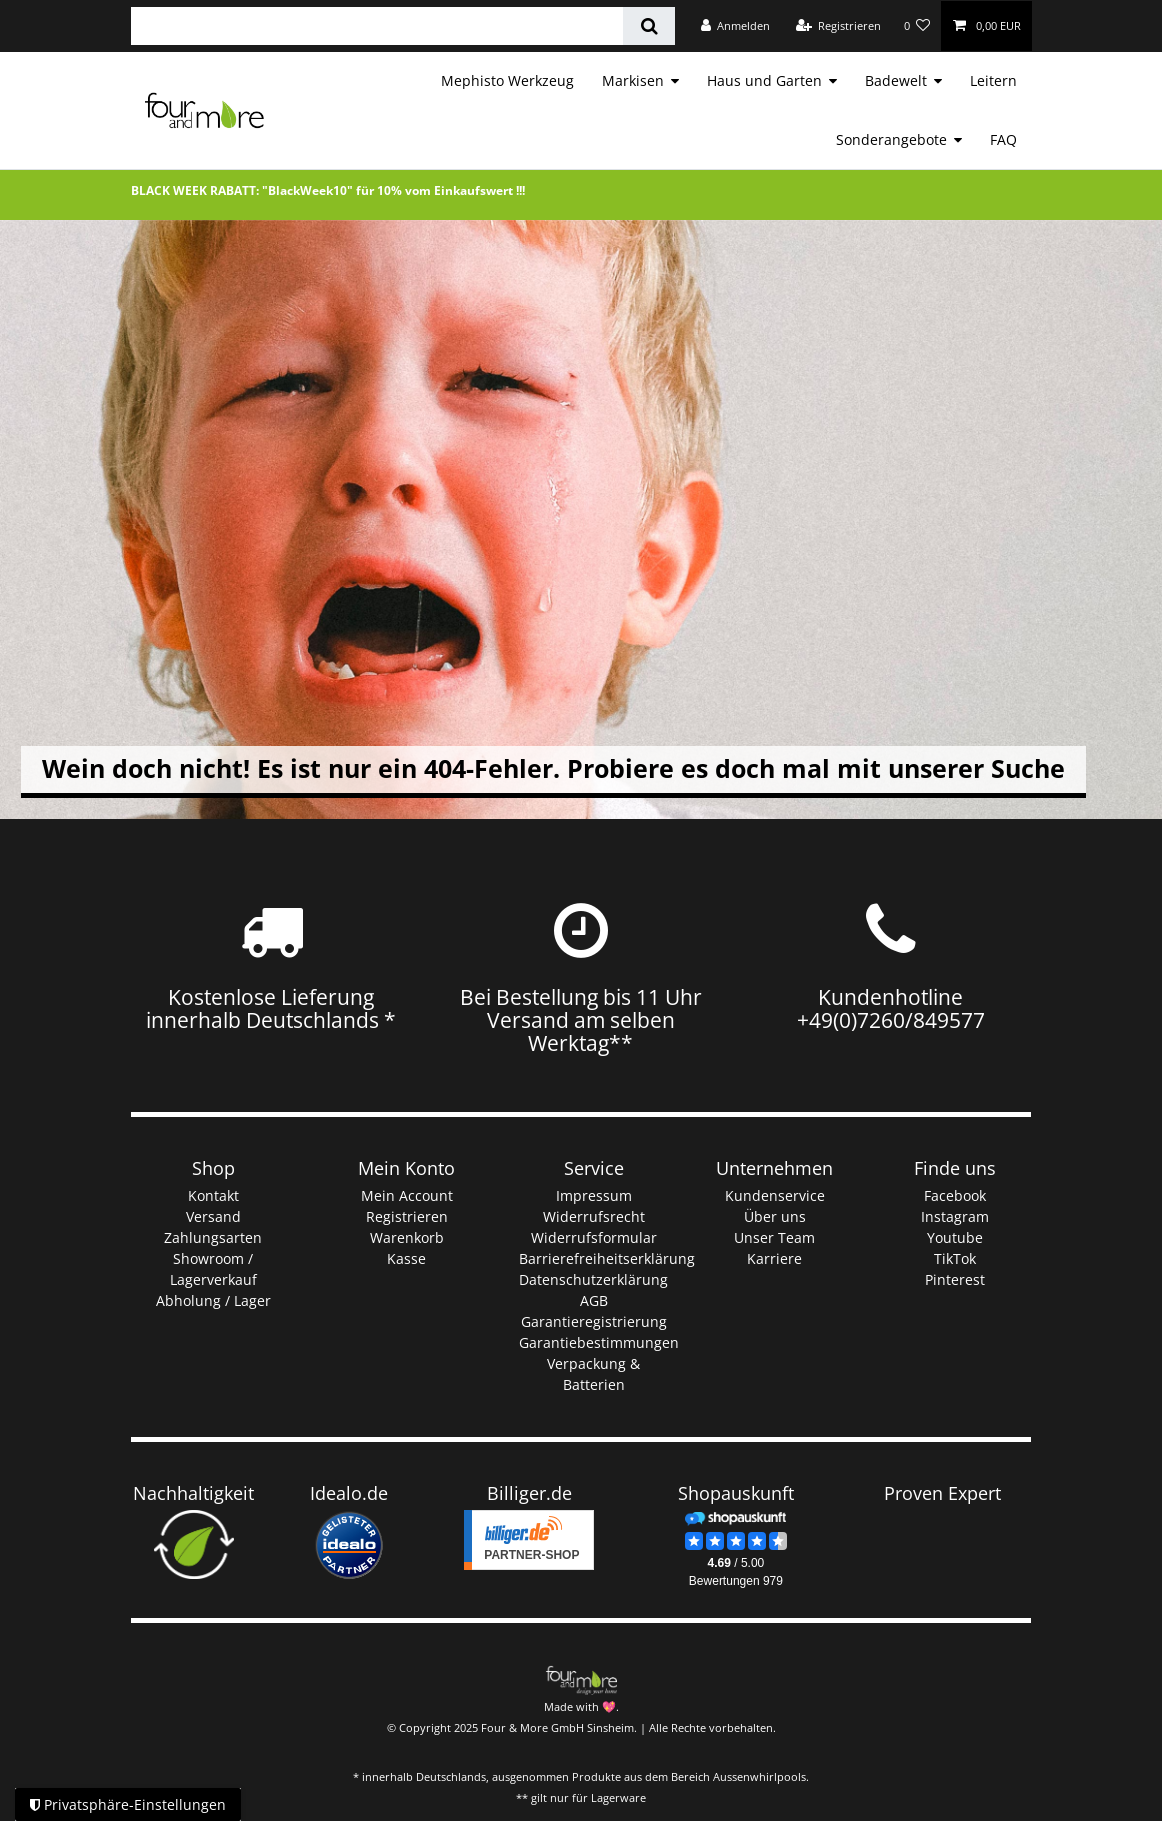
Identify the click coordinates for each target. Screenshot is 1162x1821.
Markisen (633, 80)
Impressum (594, 1195)
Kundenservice (775, 1195)
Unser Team (774, 1237)
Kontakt (213, 1195)
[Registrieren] (839, 26)
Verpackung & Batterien (593, 1374)
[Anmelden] (736, 26)
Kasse (406, 1258)
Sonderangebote (891, 139)
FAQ (1003, 139)
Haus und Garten (764, 80)
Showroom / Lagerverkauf (213, 1269)
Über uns (775, 1216)
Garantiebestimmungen (599, 1342)
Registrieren (407, 1216)
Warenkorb (407, 1237)
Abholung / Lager (213, 1300)
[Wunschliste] (917, 26)
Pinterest (955, 1279)
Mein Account (407, 1195)
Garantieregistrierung (594, 1321)
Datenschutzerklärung (593, 1279)
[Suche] (648, 26)
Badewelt (896, 80)
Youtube (955, 1237)
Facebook (955, 1195)
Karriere (774, 1258)
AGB (594, 1300)
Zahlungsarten (213, 1237)
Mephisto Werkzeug (507, 80)
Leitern (993, 80)
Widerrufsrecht (594, 1216)
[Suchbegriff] (377, 26)
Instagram (955, 1216)
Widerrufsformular (594, 1237)
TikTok (955, 1258)
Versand (213, 1216)
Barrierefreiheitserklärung (607, 1258)
